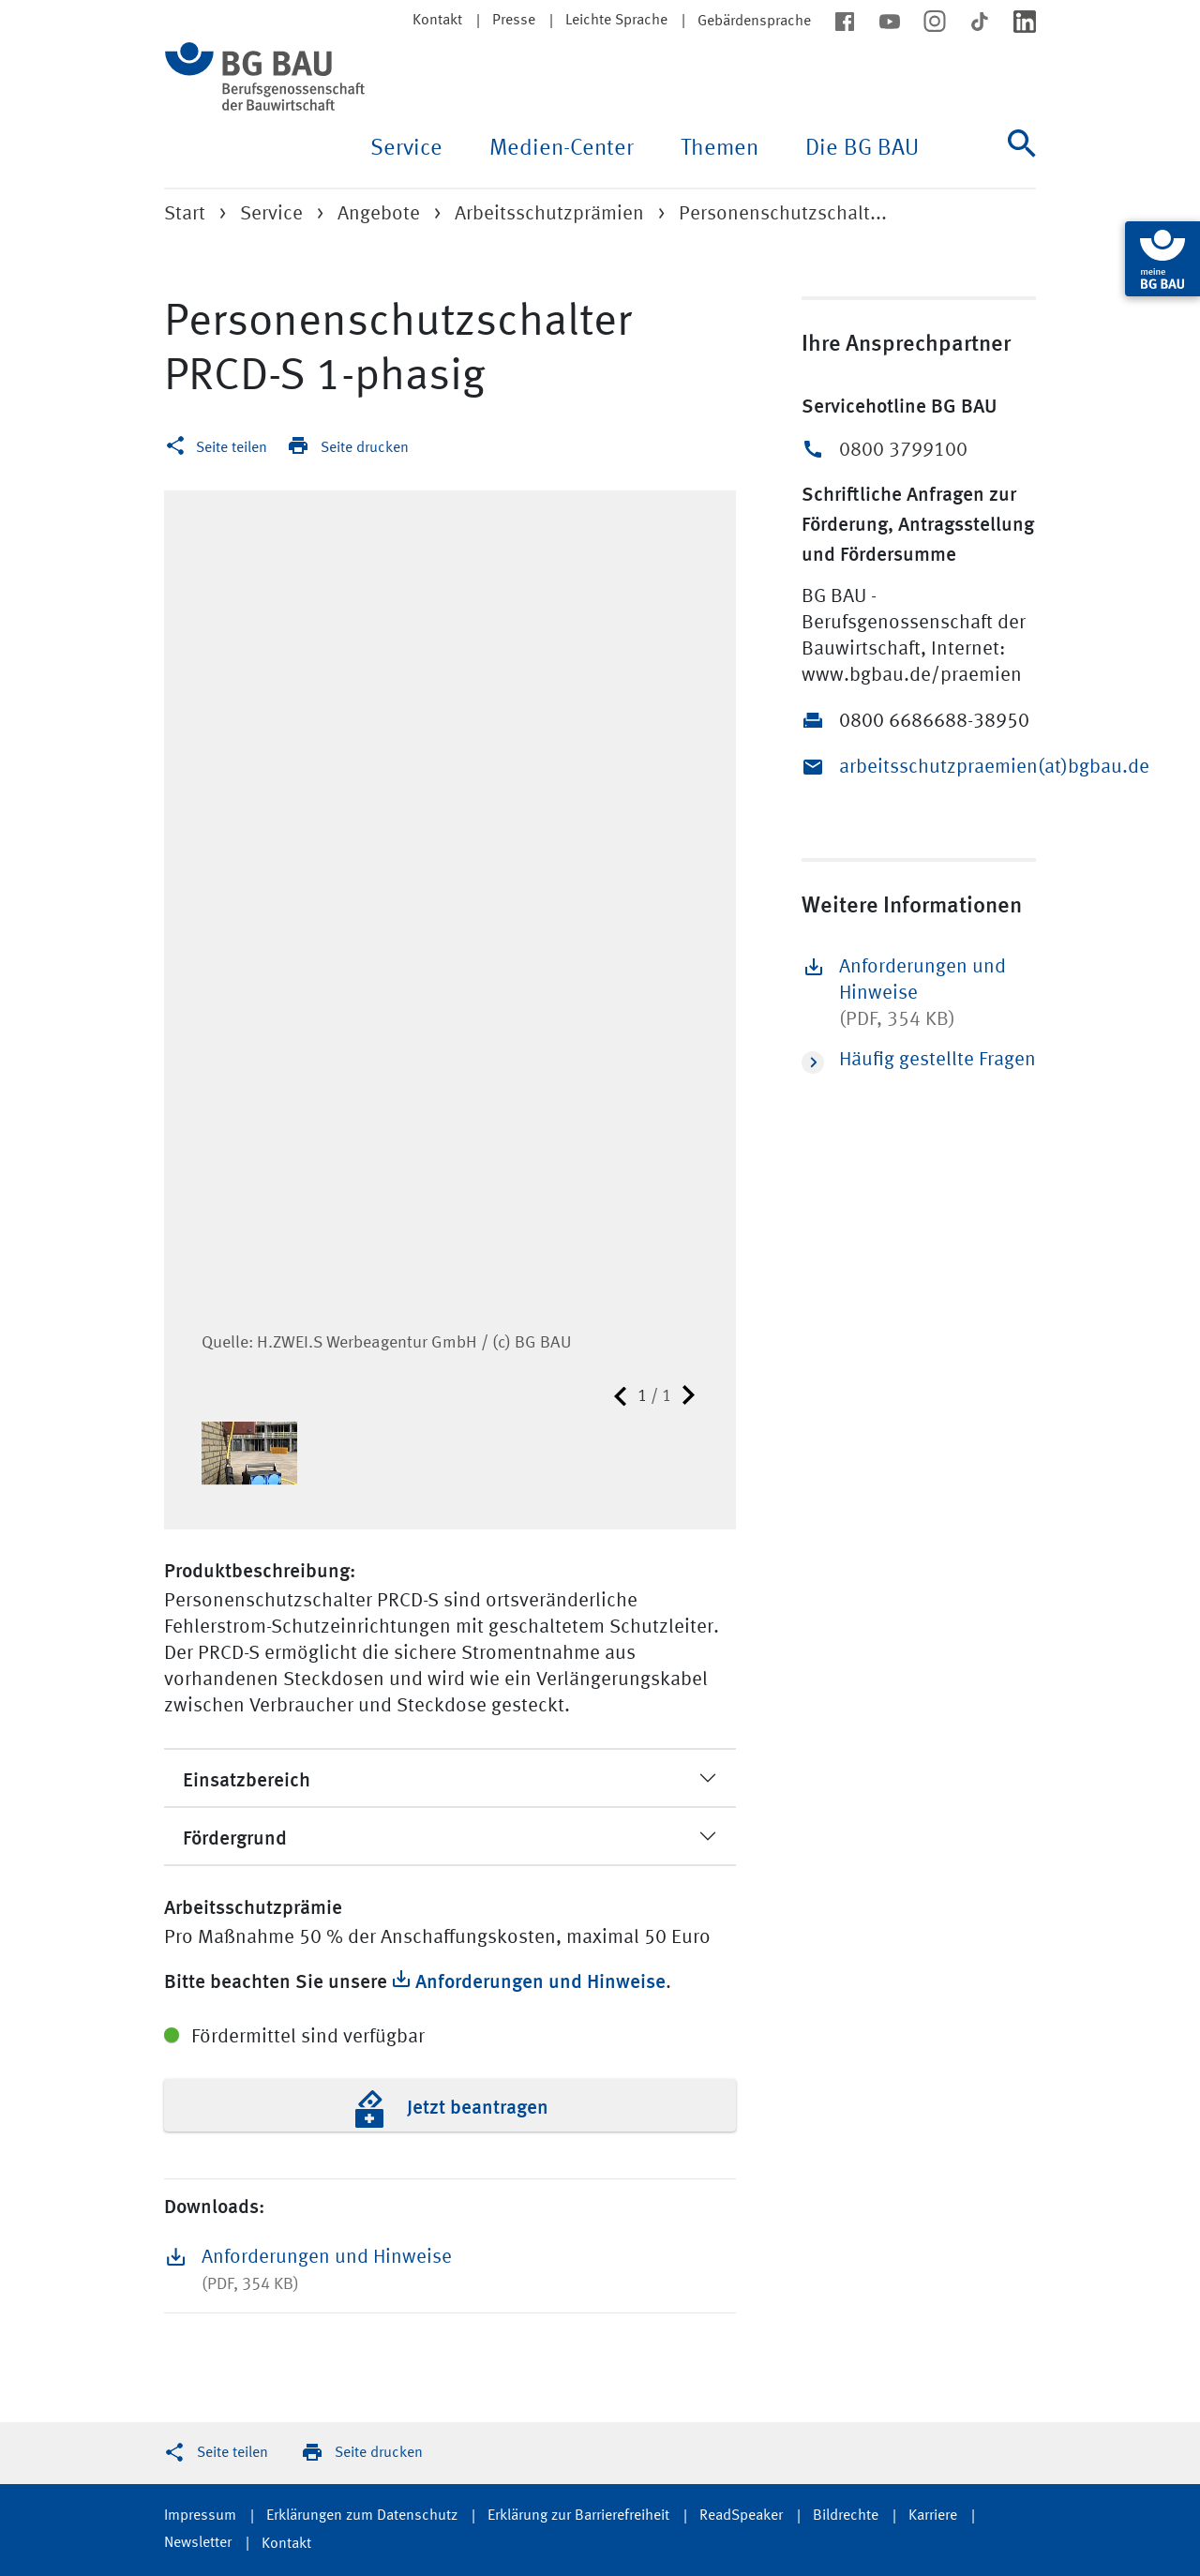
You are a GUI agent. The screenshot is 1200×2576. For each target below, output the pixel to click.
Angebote (379, 214)
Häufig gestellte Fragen (919, 1062)
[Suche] (1022, 158)
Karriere (932, 2515)
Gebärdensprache (754, 21)
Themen (719, 149)
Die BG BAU (862, 149)
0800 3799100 (903, 450)
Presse (513, 20)
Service (406, 149)
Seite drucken (365, 448)
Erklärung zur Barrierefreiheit (578, 2515)
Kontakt (437, 20)
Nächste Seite (688, 1396)
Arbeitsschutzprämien (549, 214)
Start (184, 214)
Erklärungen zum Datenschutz (362, 2515)
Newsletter (198, 2543)
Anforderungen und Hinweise (540, 1979)
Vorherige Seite (620, 1396)
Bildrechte (845, 2515)
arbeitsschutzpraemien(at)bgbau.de (937, 767)
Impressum (200, 2515)
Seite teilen (231, 448)
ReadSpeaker (741, 2515)
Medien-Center (561, 149)
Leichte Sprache (616, 20)
